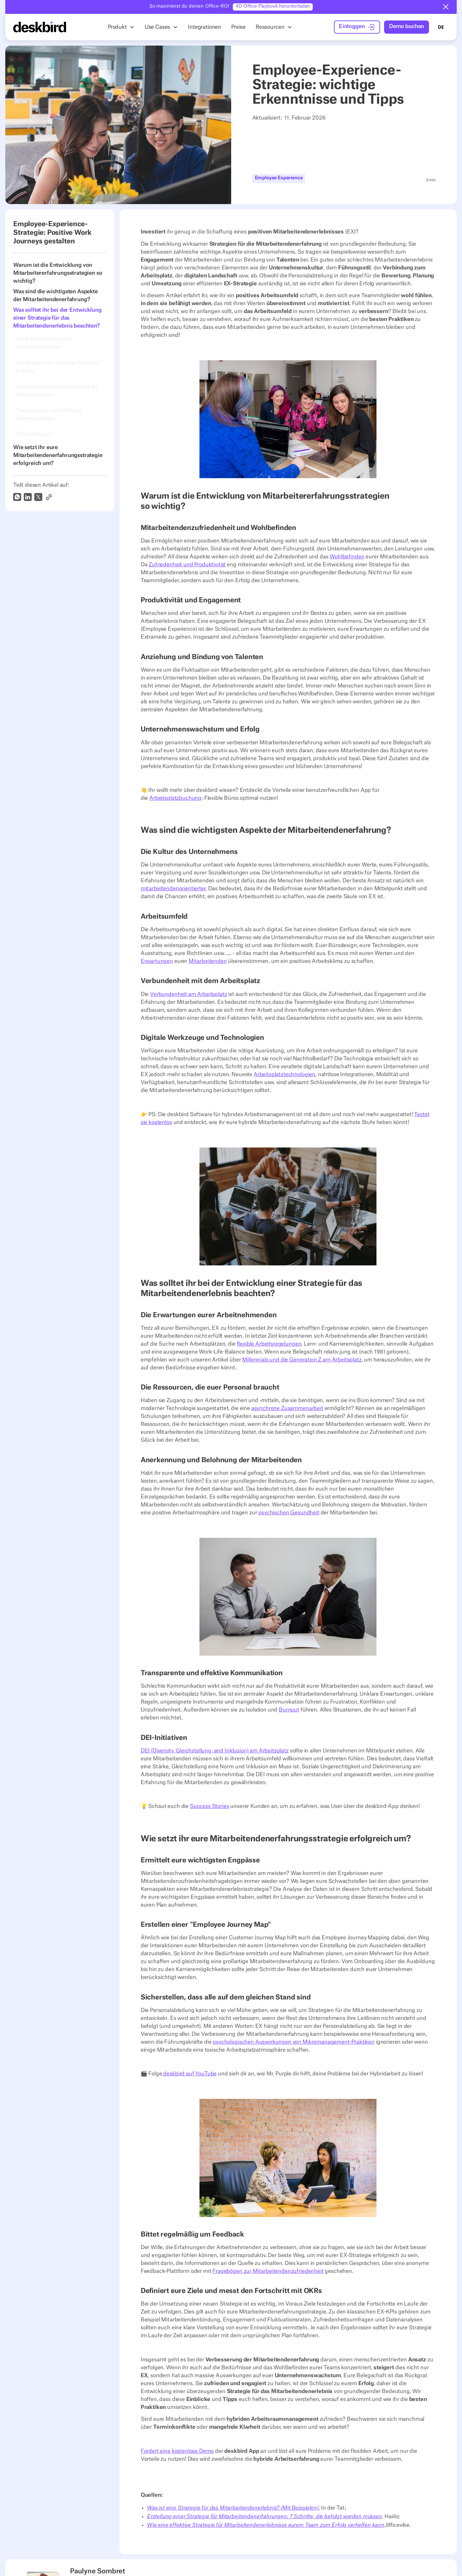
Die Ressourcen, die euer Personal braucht (57, 366)
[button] (446, 7)
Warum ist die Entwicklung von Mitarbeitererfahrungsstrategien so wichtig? (57, 273)
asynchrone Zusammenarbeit (287, 1408)
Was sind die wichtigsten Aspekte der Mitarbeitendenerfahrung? (55, 295)
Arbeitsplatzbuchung (175, 798)
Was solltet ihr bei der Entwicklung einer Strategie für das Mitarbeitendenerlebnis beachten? (57, 318)
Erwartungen (157, 961)
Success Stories (209, 1806)
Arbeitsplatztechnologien (284, 1074)
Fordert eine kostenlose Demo (177, 2450)
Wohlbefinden (347, 556)
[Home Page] (39, 27)
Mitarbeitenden (208, 961)
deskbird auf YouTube (189, 2073)
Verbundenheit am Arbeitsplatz (188, 994)
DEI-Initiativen (33, 434)
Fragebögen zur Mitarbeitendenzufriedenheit (267, 2271)
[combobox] (441, 27)
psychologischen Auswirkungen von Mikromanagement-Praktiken (293, 2041)
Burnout (289, 1709)
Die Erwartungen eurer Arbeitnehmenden (44, 343)
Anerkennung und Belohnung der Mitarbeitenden (57, 390)
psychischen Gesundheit (288, 1512)
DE (441, 27)
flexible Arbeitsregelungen (269, 1343)
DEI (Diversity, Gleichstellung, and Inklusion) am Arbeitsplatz (215, 1750)
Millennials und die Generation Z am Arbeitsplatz (301, 1359)
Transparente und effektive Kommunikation (49, 414)
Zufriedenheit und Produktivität (187, 564)
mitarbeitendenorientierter (173, 888)
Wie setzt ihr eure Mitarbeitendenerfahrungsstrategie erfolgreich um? (57, 455)
